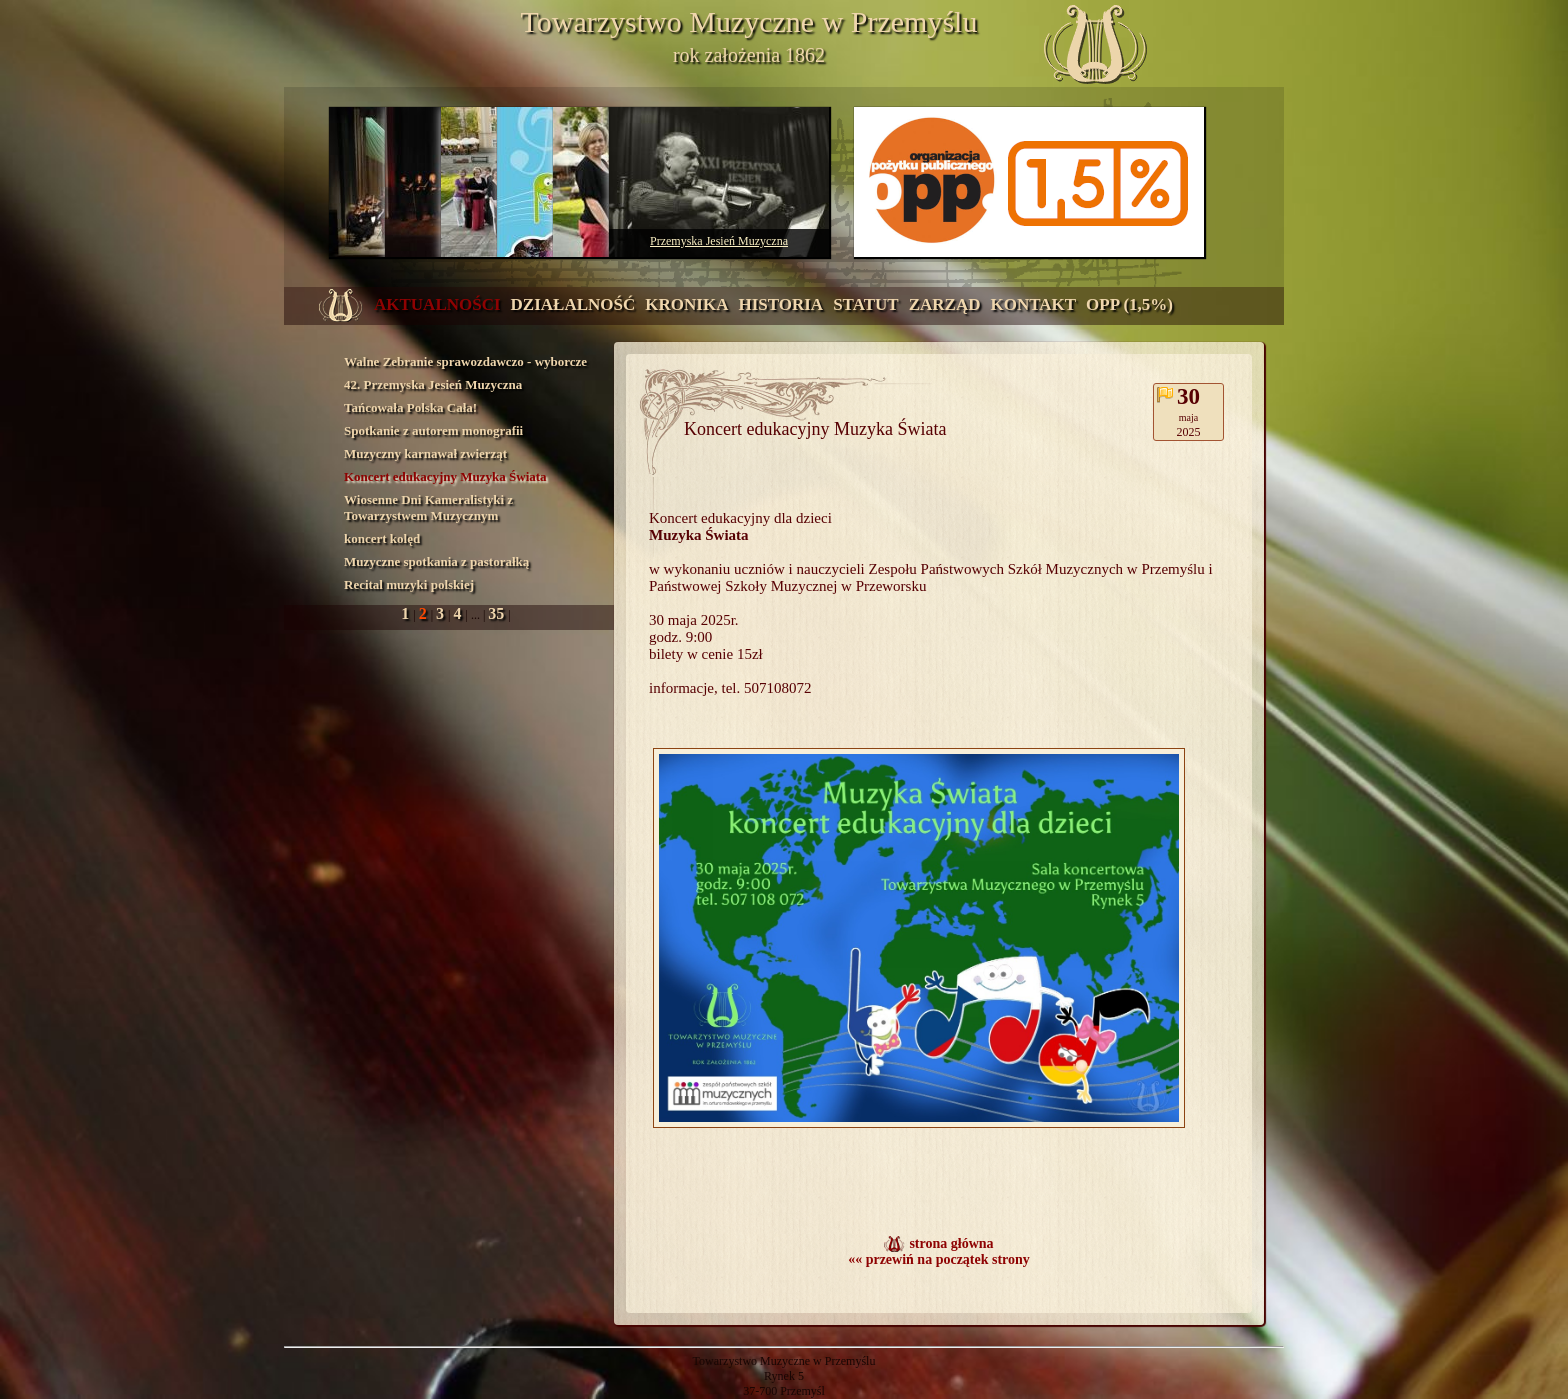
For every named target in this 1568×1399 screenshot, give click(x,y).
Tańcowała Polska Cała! (410, 407)
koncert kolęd (382, 538)
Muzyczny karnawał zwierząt (425, 453)
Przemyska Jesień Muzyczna (719, 241)
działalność (573, 304)
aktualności (437, 304)
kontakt (1033, 304)
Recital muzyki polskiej (409, 584)
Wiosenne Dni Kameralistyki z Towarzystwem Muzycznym (428, 507)
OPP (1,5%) (1129, 304)
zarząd (945, 304)
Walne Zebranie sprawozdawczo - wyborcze (465, 361)
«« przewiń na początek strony (939, 1259)
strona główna (951, 1243)
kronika (686, 304)
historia (780, 304)
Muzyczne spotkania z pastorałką (436, 561)
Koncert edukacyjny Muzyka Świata (445, 476)
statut (866, 304)
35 (498, 613)
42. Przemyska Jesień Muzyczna (433, 384)
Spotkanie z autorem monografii (433, 430)
